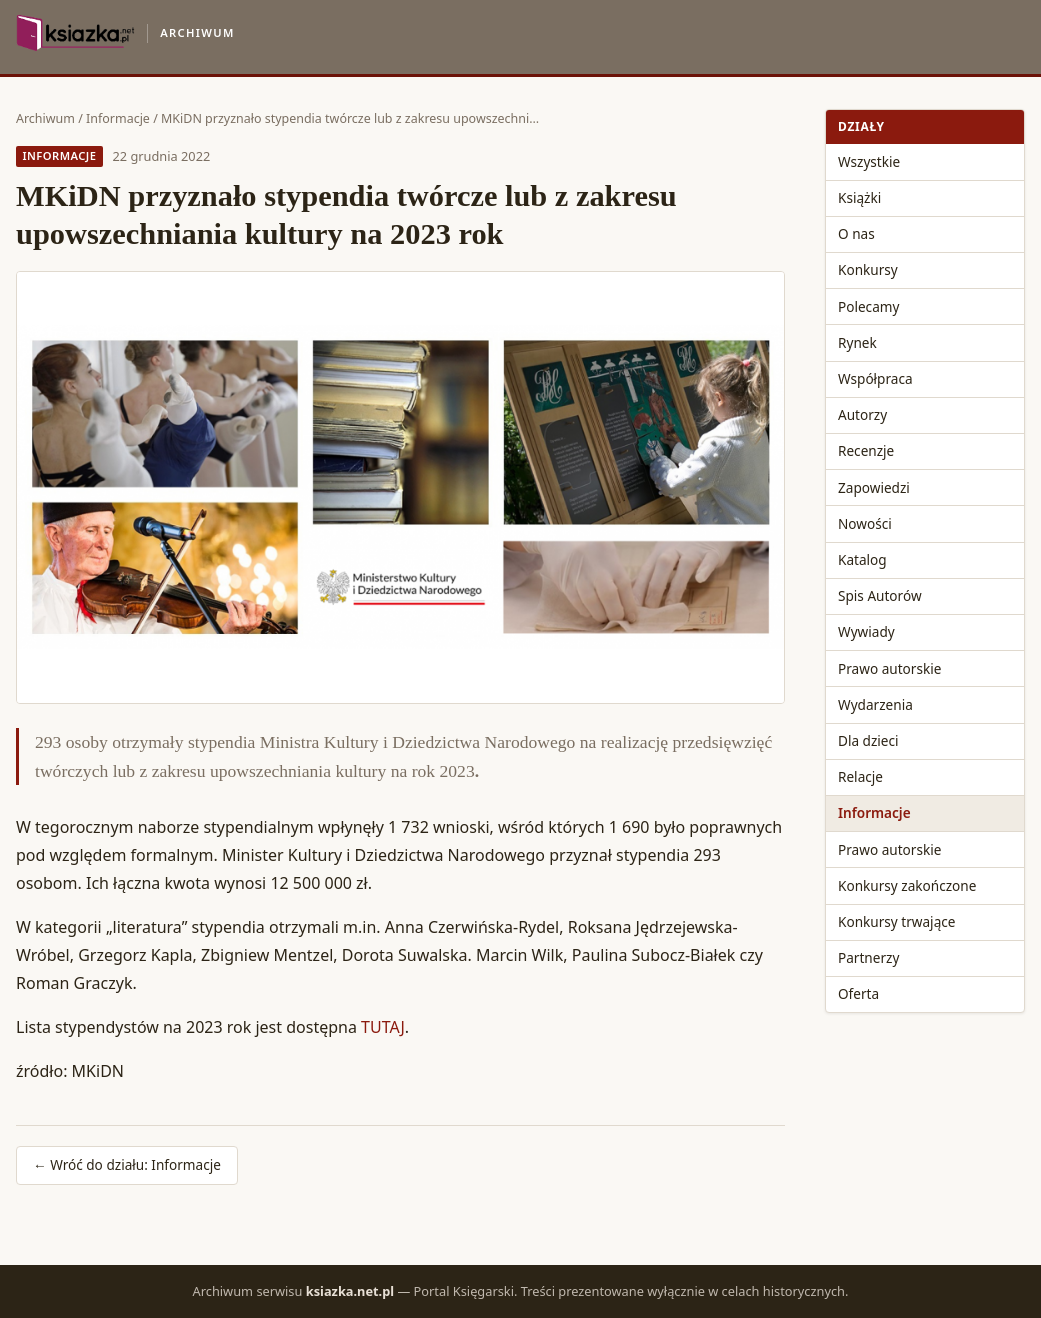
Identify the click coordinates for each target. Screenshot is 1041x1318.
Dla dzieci (868, 740)
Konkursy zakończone (907, 885)
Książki (859, 197)
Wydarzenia (875, 704)
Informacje (118, 118)
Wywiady (866, 631)
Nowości (865, 523)
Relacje (860, 776)
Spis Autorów (880, 595)
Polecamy (868, 306)
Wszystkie (869, 161)
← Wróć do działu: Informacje (127, 1164)
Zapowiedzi (874, 487)
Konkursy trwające (896, 921)
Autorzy (862, 414)
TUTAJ (383, 1027)
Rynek (857, 342)
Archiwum (45, 118)
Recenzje (866, 450)
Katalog (862, 559)
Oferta (858, 993)
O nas (856, 233)
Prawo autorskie (889, 668)
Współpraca (875, 378)
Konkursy (868, 269)
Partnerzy (868, 957)
